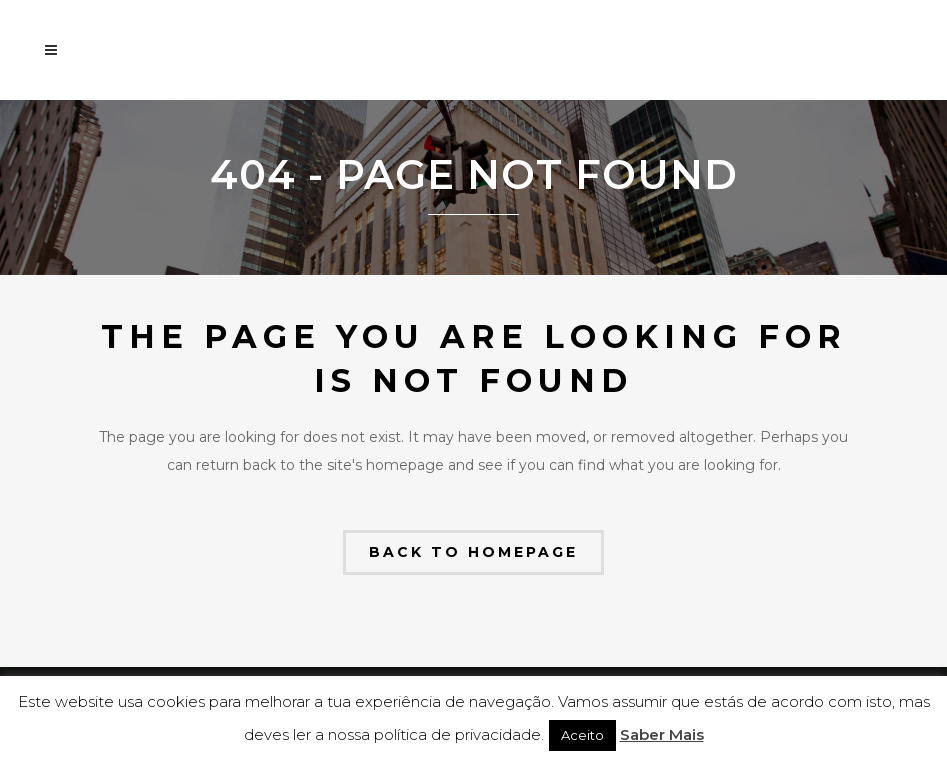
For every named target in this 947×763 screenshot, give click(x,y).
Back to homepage (473, 552)
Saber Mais (662, 734)
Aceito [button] (582, 735)
